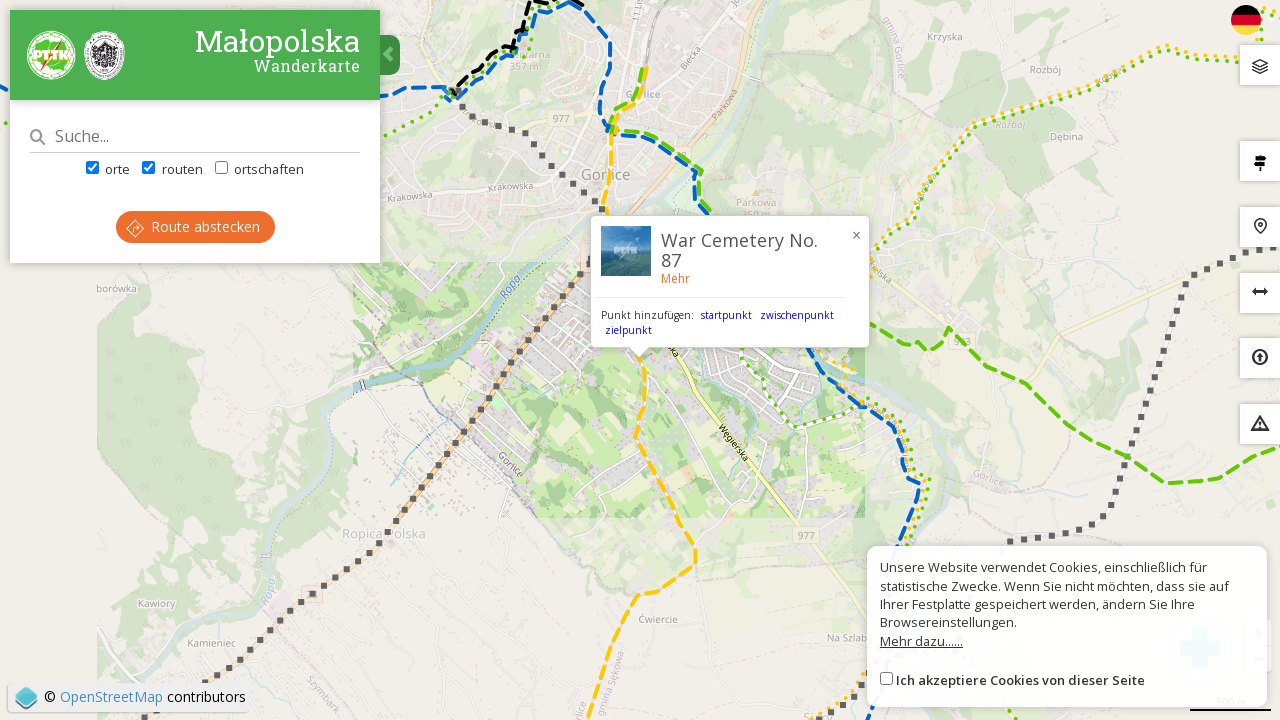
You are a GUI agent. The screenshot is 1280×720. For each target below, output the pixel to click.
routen (172, 169)
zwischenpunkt (797, 315)
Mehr (675, 278)
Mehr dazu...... (921, 641)
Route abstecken (193, 226)
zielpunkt (628, 330)
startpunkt (726, 315)
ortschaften (259, 169)
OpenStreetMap (111, 696)
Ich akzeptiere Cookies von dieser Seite (1020, 680)
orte (108, 169)
